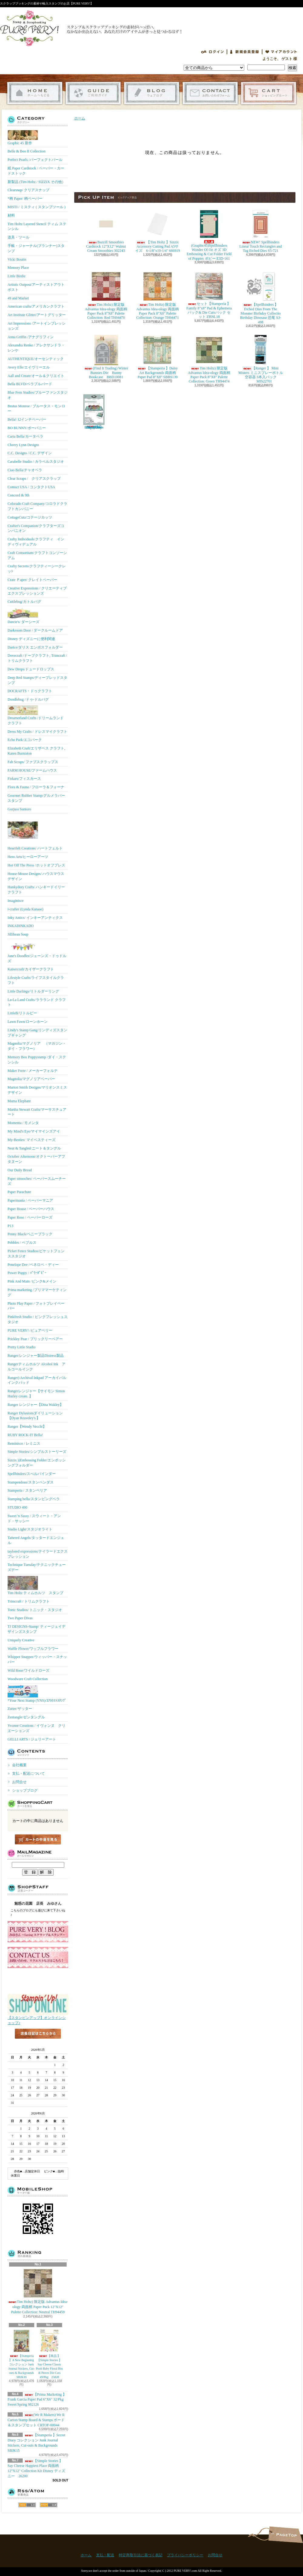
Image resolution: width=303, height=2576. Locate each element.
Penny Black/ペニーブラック (30, 1234)
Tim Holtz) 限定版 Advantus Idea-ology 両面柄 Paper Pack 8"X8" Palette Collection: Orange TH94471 (157, 295)
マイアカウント (281, 51)
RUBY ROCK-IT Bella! (25, 1435)
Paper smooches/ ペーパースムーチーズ (37, 1181)
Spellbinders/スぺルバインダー (32, 1474)
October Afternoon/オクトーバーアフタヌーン (36, 1159)
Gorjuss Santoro (19, 809)
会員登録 (244, 51)
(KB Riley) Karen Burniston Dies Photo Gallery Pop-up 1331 (94, 411)
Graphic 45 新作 (23, 137)
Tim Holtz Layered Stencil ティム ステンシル (37, 226)
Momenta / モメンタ (23, 1123)
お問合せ (210, 93)
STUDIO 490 (17, 1507)
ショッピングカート (268, 93)
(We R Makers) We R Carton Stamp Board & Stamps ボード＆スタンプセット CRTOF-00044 (36, 2420)
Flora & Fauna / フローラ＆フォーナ (36, 787)
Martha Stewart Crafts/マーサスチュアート (37, 1112)
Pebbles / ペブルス (22, 1242)
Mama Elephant (19, 1101)
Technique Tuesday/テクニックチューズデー (37, 1567)
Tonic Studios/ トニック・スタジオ (35, 1610)
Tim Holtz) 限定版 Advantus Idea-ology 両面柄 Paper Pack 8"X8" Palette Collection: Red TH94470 (106, 295)
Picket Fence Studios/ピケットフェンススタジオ (36, 1253)
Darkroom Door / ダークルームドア (35, 630)
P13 (10, 1226)
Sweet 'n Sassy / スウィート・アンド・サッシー (34, 1518)
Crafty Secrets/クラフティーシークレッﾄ (37, 568)
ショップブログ (151, 93)
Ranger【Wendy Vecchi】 (27, 1426)
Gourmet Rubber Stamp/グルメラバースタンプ (36, 798)
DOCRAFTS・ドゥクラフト (30, 691)
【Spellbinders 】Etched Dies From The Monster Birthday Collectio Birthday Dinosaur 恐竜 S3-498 (260, 297)
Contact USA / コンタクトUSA (31, 487)
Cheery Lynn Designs (23, 445)
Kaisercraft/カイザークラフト (31, 969)
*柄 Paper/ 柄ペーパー (25, 198)
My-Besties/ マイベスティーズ (31, 1140)
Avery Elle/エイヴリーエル (29, 367)
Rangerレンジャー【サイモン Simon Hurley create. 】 (36, 1393)
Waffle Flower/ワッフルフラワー (33, 1649)
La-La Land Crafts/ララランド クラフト (37, 1002)
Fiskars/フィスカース (24, 778)
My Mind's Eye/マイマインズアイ (34, 1131)
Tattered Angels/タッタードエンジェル (36, 1540)
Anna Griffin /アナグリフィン (31, 337)
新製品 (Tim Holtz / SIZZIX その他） (36, 182)
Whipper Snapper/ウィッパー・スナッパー (37, 1659)
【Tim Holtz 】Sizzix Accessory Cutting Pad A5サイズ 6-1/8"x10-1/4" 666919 (157, 231)
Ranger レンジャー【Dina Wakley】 (35, 1405)
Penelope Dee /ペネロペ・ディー (33, 1265)
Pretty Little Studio (21, 1347)
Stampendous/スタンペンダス (31, 1482)
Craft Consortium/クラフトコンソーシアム (37, 555)
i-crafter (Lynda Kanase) (25, 909)
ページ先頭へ (285, 2534)
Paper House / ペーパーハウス (31, 1209)
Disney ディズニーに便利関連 (31, 639)
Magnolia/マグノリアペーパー (31, 1079)
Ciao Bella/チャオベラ (25, 470)
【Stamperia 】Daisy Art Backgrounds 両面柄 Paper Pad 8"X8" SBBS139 (157, 357)
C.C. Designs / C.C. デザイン (30, 453)
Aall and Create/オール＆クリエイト (36, 376)
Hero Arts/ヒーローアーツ (28, 857)
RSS (27, 2505)
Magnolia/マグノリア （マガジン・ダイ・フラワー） (37, 1046)
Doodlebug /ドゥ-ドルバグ (28, 699)
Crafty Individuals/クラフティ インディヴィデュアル (36, 541)
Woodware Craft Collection (28, 1679)
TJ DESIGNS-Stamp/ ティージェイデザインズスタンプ (36, 1629)
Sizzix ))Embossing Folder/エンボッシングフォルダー (37, 1462)
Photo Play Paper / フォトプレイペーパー (36, 1306)
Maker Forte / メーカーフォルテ (33, 1071)
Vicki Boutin (17, 259)
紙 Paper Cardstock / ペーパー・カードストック (36, 170)
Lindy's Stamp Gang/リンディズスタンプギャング (38, 1032)
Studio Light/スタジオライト (30, 1529)
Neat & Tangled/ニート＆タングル (34, 1148)
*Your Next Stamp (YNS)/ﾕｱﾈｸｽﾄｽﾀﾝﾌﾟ (37, 1694)
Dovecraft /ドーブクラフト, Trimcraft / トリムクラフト (37, 658)
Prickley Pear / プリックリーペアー (35, 1339)
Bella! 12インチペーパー (27, 419)
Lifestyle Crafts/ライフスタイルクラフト (36, 980)
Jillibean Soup (18, 934)
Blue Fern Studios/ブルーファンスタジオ (38, 395)
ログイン (212, 51)
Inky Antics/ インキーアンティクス (35, 918)
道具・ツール (18, 237)
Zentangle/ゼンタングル (26, 1717)
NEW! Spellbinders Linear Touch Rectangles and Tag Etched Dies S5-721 (260, 231)
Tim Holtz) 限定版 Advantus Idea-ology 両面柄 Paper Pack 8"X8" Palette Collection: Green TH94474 (209, 359)
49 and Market (18, 298)
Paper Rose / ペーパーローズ (30, 1217)
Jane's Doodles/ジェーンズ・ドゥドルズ (37, 951)
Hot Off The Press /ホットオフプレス (36, 865)
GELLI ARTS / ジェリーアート (32, 1739)
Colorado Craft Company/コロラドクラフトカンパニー (37, 506)
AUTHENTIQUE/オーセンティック (36, 359)
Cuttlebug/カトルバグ (24, 601)
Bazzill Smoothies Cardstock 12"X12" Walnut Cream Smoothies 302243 (106, 231)
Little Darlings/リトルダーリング (33, 991)
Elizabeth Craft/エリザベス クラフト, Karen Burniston (36, 751)
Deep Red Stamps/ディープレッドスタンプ (37, 680)
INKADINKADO (21, 926)
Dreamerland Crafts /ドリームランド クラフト (36, 715)
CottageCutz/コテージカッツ (30, 517)
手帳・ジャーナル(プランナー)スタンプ (36, 248)
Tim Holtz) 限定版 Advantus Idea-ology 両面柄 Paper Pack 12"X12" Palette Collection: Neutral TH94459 (38, 2291)
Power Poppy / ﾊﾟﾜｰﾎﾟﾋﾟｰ (27, 1273)
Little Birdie (16, 276)
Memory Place (18, 267)
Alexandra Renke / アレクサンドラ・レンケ (36, 347)
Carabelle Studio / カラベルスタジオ (36, 461)
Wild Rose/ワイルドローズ (28, 1670)
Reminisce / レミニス (24, 1443)
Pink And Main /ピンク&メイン (32, 1281)
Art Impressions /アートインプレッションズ (36, 326)
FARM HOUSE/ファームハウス (32, 770)
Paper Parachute (19, 1192)
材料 (11, 215)
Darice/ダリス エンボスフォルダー (35, 647)
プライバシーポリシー (185, 2555)
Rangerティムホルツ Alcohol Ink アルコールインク (36, 1366)
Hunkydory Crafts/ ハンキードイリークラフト (36, 889)
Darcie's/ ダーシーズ (23, 616)
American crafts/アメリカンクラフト (36, 306)
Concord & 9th (18, 495)
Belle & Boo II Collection (26, 151)
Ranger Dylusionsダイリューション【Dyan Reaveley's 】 (35, 1415)
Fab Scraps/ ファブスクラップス (33, 762)
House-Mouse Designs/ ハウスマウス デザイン (36, 876)
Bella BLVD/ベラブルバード (30, 384)
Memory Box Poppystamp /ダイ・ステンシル (37, 1059)
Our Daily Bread (20, 1170)
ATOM (48, 2505)
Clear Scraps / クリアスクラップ (34, 478)
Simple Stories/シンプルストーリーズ (37, 1452)
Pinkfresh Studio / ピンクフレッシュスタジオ (38, 1319)
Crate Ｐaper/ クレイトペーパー (32, 580)
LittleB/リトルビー (22, 1013)
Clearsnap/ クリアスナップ (28, 190)
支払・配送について (93, 93)
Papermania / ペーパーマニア (30, 1200)
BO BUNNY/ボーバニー (27, 428)
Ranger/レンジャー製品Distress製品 (36, 1355)
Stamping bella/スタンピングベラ (34, 1499)
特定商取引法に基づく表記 (140, 2555)
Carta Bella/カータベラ (25, 436)
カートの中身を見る (38, 1839)
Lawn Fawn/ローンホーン (28, 1021)
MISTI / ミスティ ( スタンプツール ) (36, 207)
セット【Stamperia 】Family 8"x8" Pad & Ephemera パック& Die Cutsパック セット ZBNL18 (209, 295)
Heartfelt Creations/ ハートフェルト (35, 832)
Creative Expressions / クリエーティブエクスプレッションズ (37, 591)
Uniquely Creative (21, 1640)
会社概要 (19, 1765)
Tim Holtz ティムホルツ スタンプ (35, 1585)
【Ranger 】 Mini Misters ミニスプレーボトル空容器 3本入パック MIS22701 (260, 359)
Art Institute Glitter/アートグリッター (37, 315)
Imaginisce (16, 901)
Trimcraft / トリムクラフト (29, 1601)
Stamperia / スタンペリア (27, 1490)
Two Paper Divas (20, 1618)
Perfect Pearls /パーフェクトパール (35, 160)
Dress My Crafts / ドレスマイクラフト (37, 731)
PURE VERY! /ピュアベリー (30, 1330)
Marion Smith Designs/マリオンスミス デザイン (37, 1090)
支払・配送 (105, 2555)
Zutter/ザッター (20, 1709)
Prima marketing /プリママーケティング (37, 1292)
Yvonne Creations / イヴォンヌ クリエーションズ (36, 1728)
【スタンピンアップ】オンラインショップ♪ (38, 2018)
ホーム (34, 93)
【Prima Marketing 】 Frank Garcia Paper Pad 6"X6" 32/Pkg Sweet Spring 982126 (37, 2399)
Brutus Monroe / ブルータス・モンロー (36, 408)
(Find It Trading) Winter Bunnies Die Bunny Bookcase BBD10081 (106, 357)
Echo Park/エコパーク (25, 740)
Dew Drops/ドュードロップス (31, 669)
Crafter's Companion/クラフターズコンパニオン (36, 528)
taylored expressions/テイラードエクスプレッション (38, 1554)
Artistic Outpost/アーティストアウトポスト (36, 287)
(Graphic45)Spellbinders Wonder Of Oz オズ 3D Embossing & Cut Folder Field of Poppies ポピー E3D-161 (209, 235)
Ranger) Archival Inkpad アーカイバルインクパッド (37, 1380)
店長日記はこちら (38, 2044)
